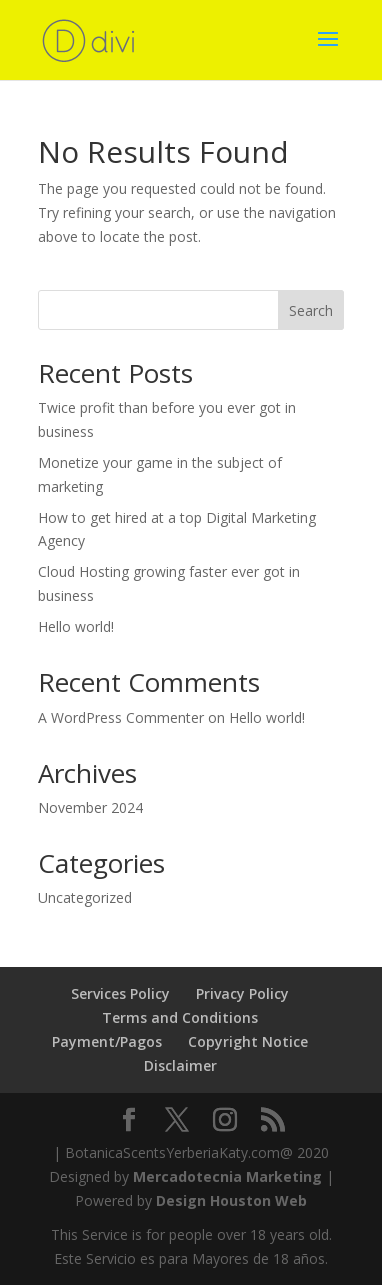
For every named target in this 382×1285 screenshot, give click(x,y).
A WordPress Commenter (121, 717)
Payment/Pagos (107, 1041)
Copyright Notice (248, 1041)
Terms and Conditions (180, 1017)
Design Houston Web (231, 1200)
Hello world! (76, 626)
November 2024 (90, 807)
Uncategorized (85, 897)
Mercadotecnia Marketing (227, 1176)
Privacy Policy (242, 993)
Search (311, 310)
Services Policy (120, 993)
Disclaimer (180, 1065)
